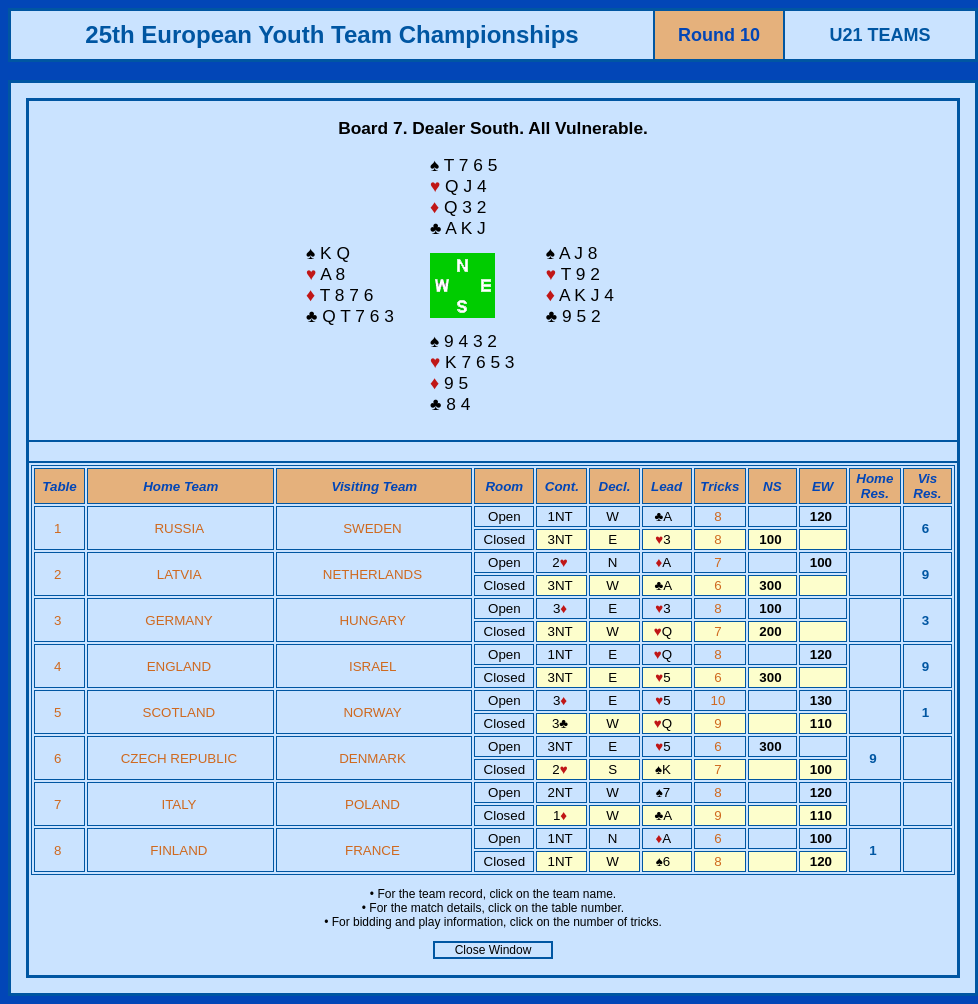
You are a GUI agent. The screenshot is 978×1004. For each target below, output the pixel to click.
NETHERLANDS (372, 574)
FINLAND (178, 850)
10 (720, 700)
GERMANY (178, 620)
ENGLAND (179, 666)
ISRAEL (372, 666)
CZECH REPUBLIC (179, 758)
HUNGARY (372, 620)
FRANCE (372, 850)
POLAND (372, 804)
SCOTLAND (179, 712)
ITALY (178, 804)
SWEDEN (372, 528)
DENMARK (372, 758)
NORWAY (372, 712)
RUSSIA (178, 528)
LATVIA (179, 574)
